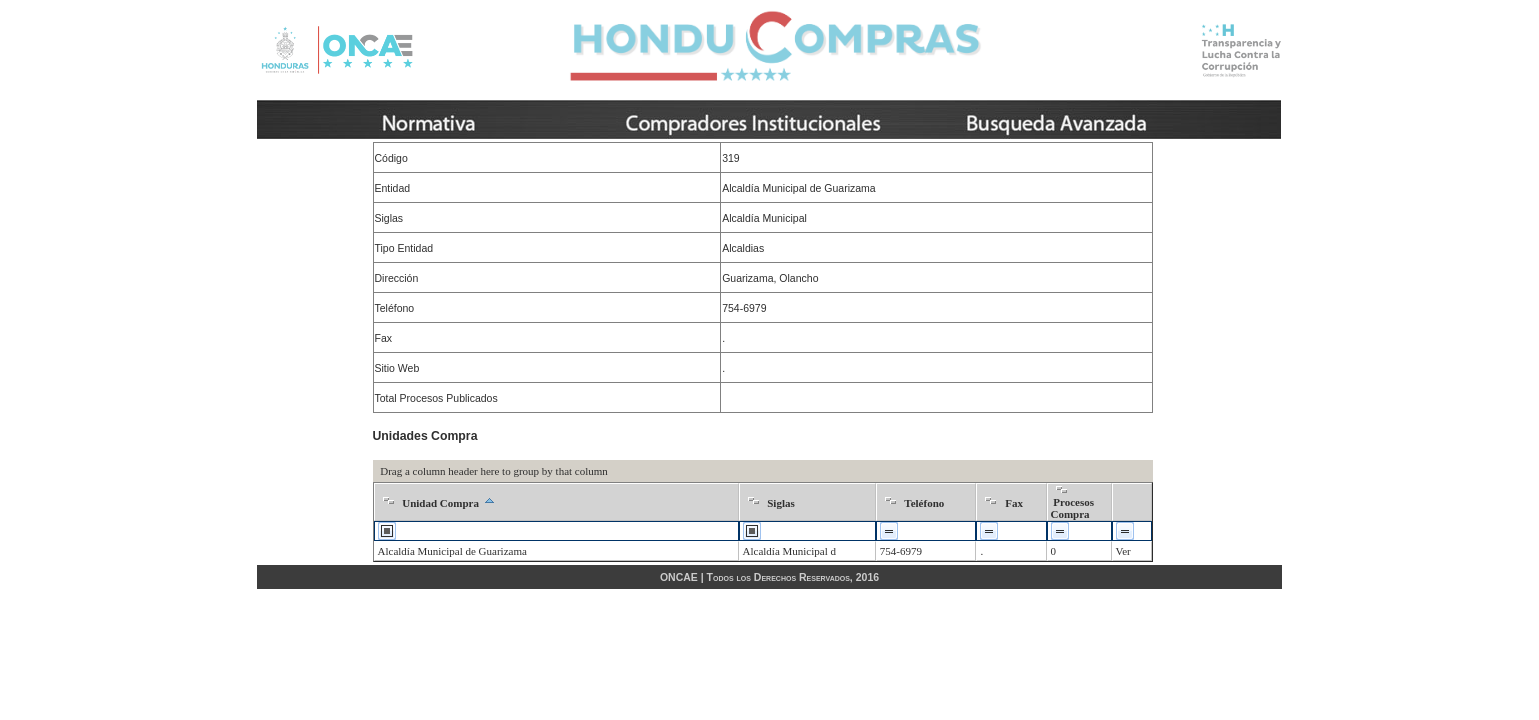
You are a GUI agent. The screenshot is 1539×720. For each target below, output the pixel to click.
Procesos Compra (1072, 508)
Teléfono (924, 503)
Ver (1123, 551)
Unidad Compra (440, 503)
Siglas (781, 503)
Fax (1014, 503)
